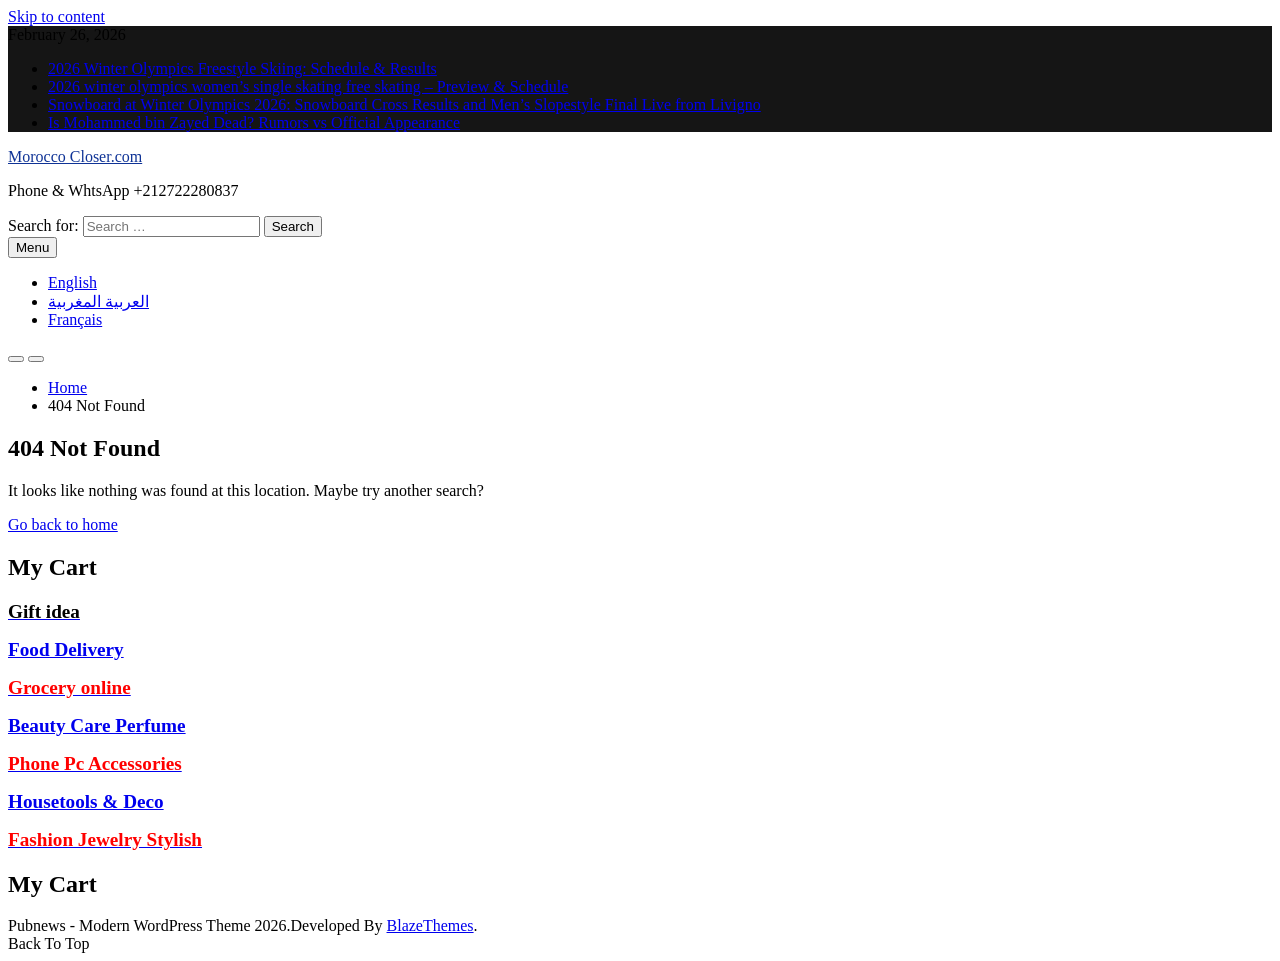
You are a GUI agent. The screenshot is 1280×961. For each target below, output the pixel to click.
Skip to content (56, 16)
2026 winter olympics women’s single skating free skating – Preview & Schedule (308, 86)
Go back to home (63, 524)
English (72, 282)
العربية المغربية (98, 301)
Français (75, 319)
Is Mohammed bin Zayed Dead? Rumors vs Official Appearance (254, 122)
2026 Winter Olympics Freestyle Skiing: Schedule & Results (242, 68)
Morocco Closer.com (75, 156)
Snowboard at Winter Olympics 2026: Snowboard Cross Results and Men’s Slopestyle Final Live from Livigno (404, 104)
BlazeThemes (430, 925)
